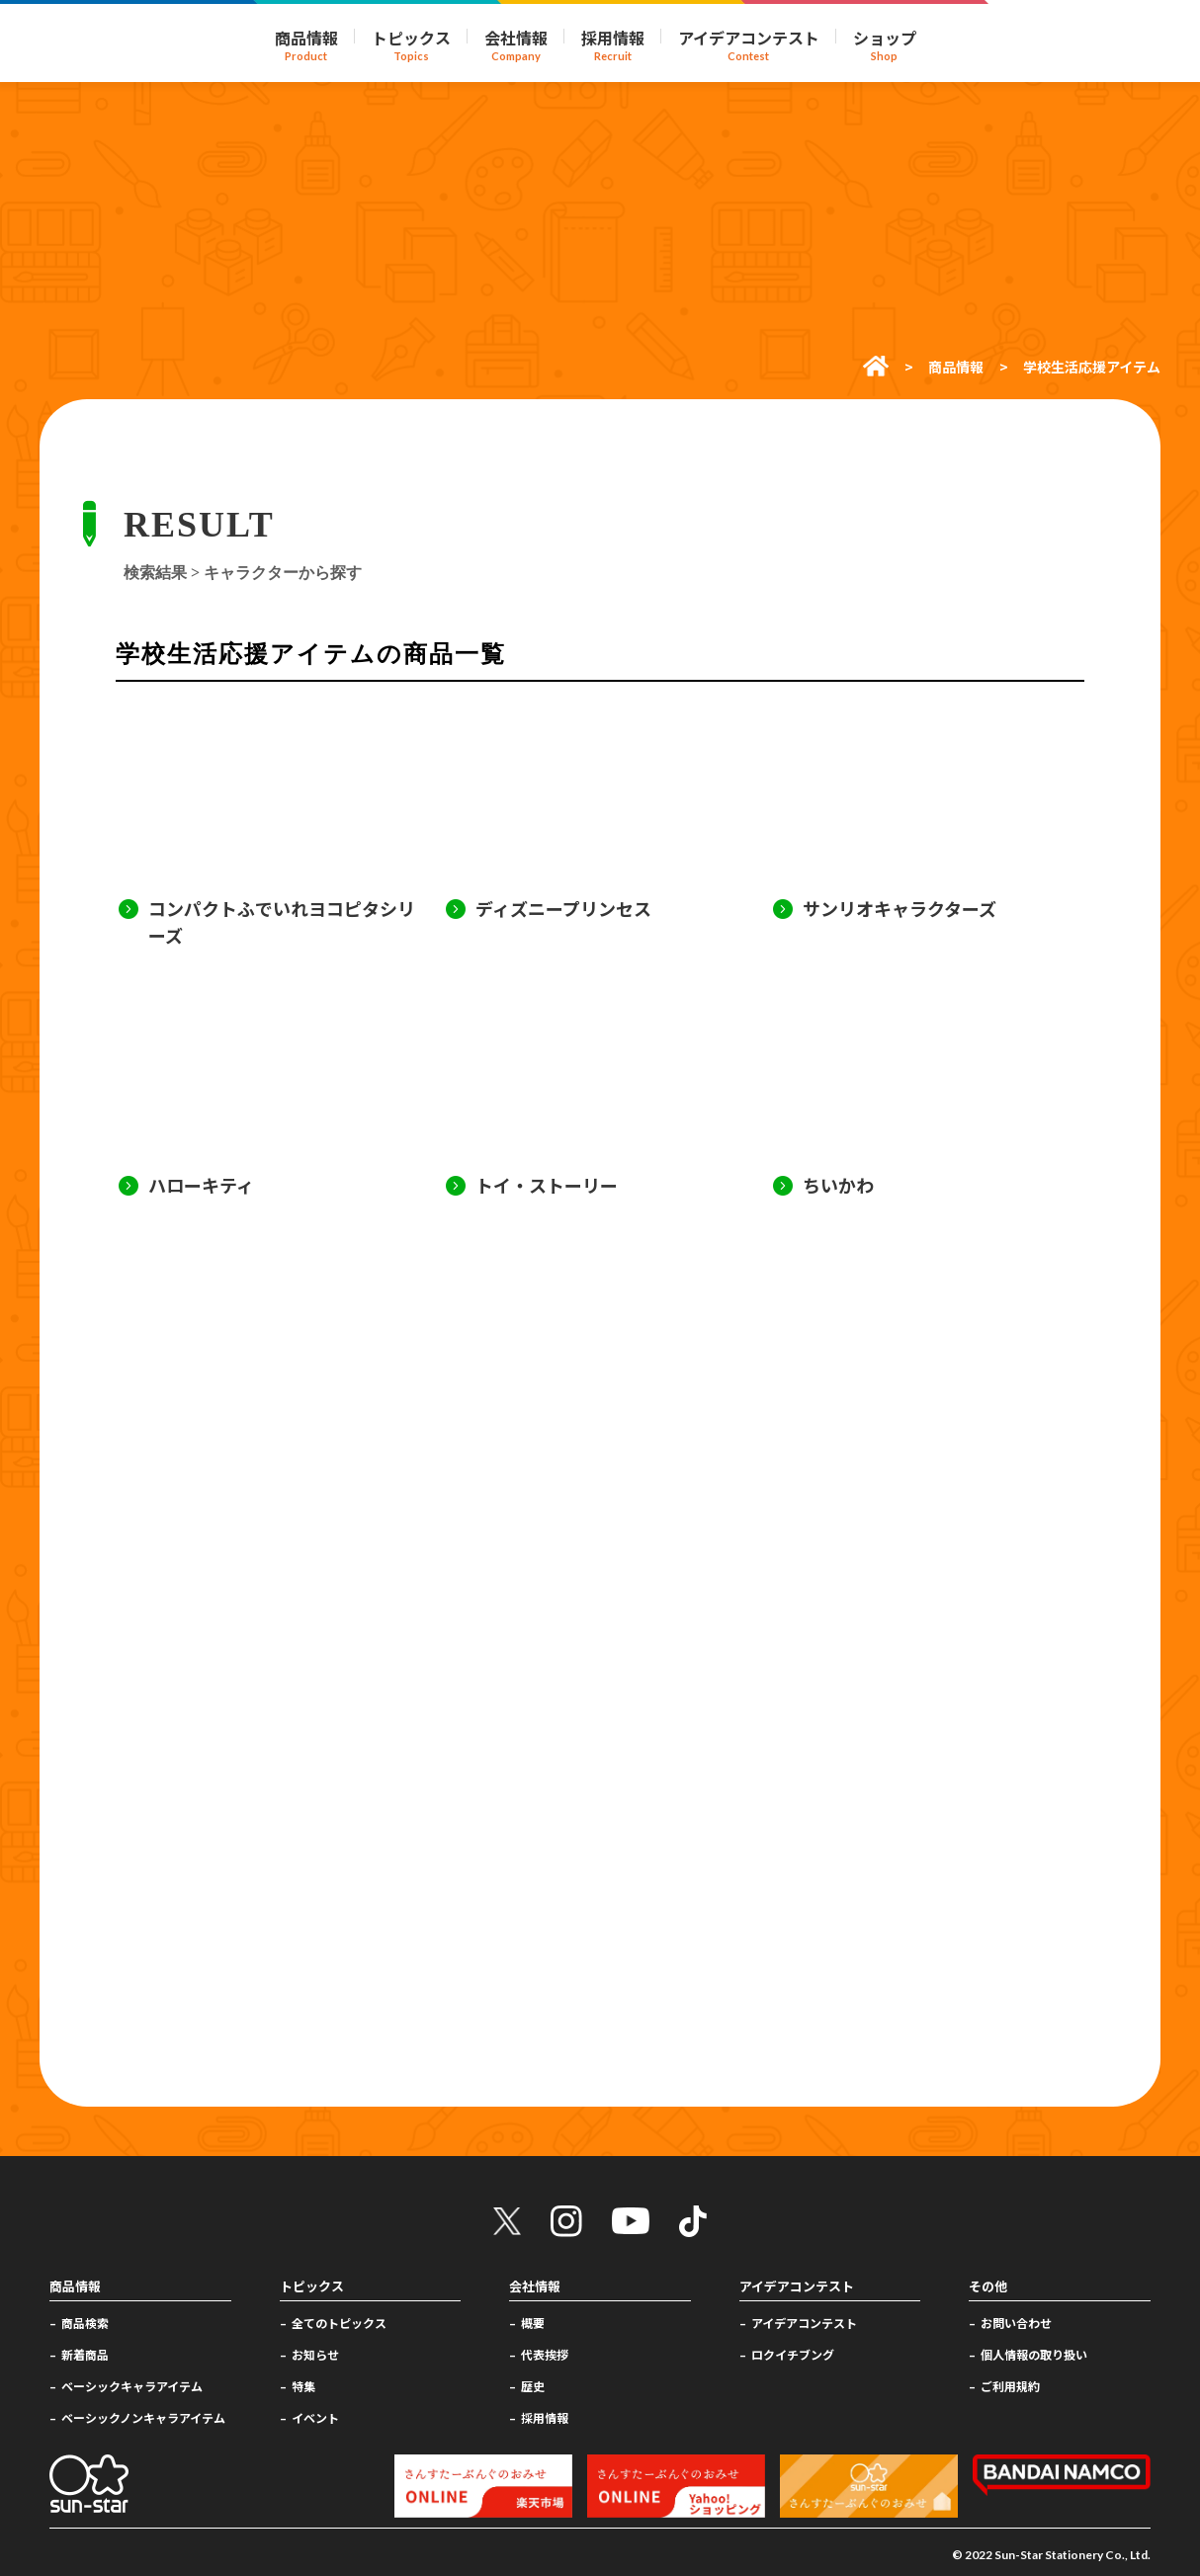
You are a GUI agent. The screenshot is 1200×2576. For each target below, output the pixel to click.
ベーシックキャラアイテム (132, 2385)
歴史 (533, 2385)
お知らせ (315, 2354)
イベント (315, 2417)
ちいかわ (838, 1185)
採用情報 (544, 2417)
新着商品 (85, 2354)
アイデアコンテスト (804, 2322)
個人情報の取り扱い (1034, 2354)
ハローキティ (201, 1185)
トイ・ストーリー (546, 1185)
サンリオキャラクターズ (899, 908)
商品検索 (85, 2322)
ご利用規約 (1010, 2385)
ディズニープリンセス (563, 908)
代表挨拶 (544, 2354)
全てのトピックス (339, 2322)
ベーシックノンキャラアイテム (143, 2417)
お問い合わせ (1016, 2322)
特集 (303, 2385)
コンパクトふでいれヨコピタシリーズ (281, 921)
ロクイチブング (792, 2354)
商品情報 (956, 366)
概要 (533, 2322)
